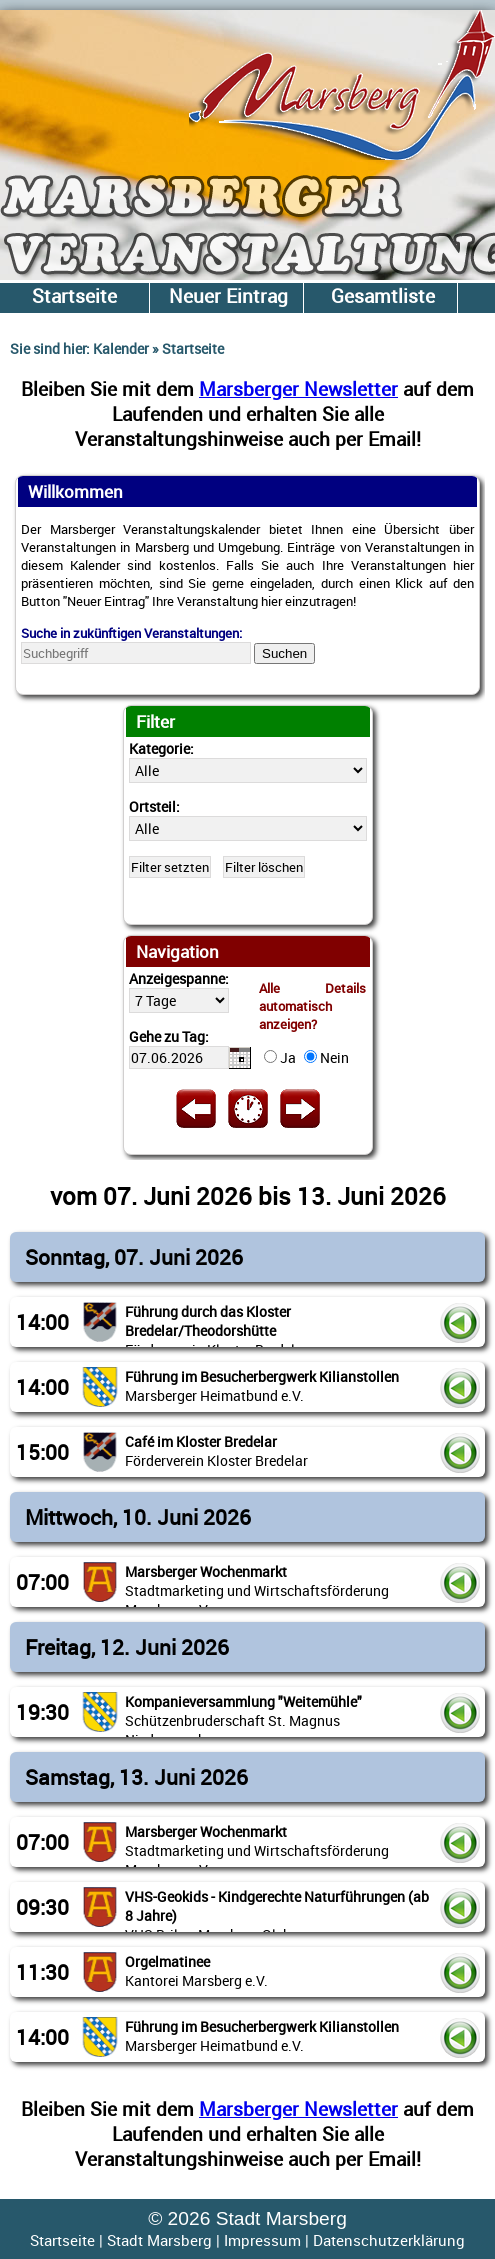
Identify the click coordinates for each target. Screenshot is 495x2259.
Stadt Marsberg (159, 2240)
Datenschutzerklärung (389, 2240)
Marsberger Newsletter (298, 388)
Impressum (262, 2240)
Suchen (284, 653)
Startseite (62, 2240)
